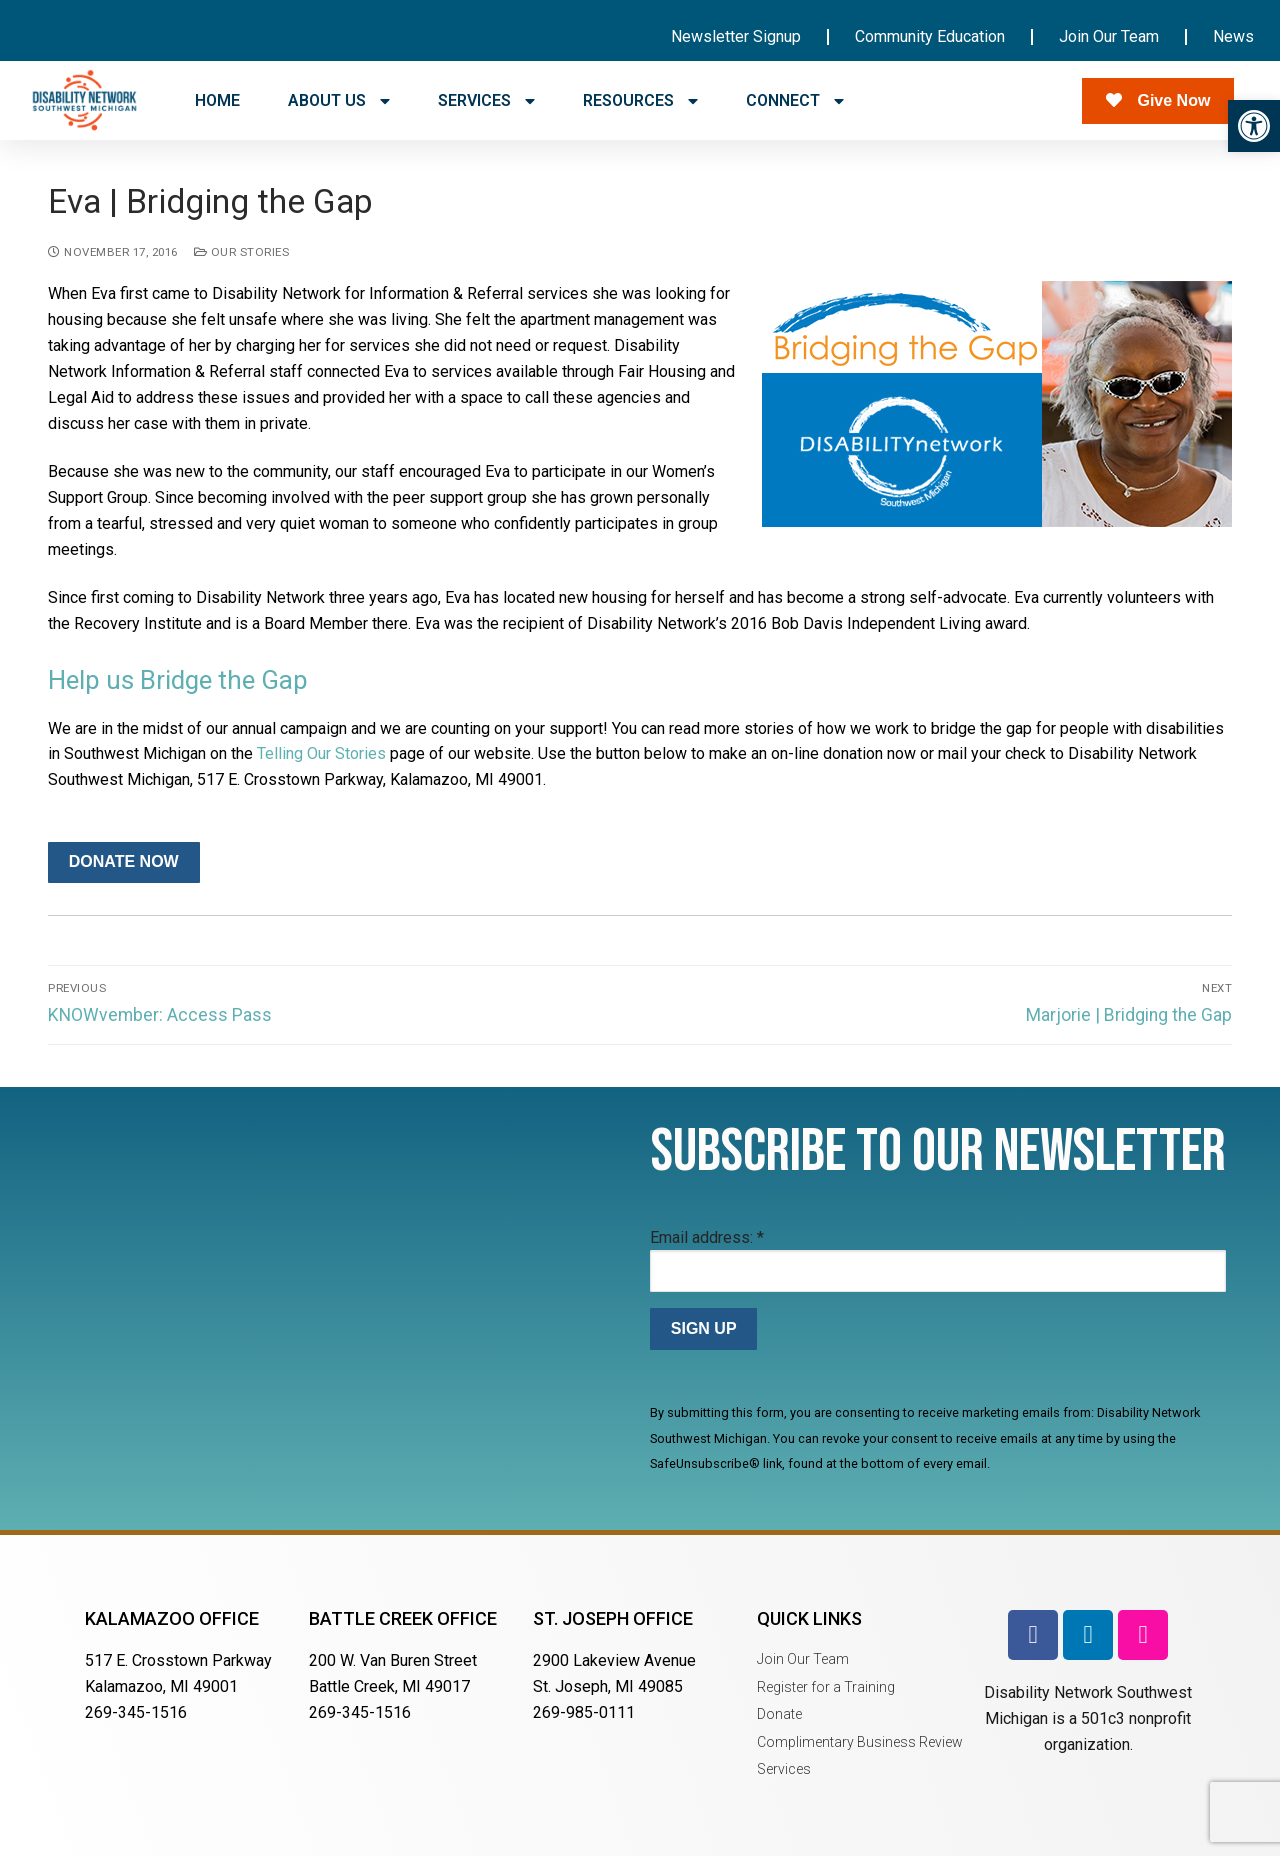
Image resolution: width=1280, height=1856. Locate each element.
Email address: (707, 1237)
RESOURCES (640, 101)
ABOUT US (339, 101)
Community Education (930, 36)
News (1233, 36)
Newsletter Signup (736, 36)
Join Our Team (1109, 36)
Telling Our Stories (321, 753)
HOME (217, 100)
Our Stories (242, 252)
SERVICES (486, 101)
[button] (1254, 126)
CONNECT (795, 101)
